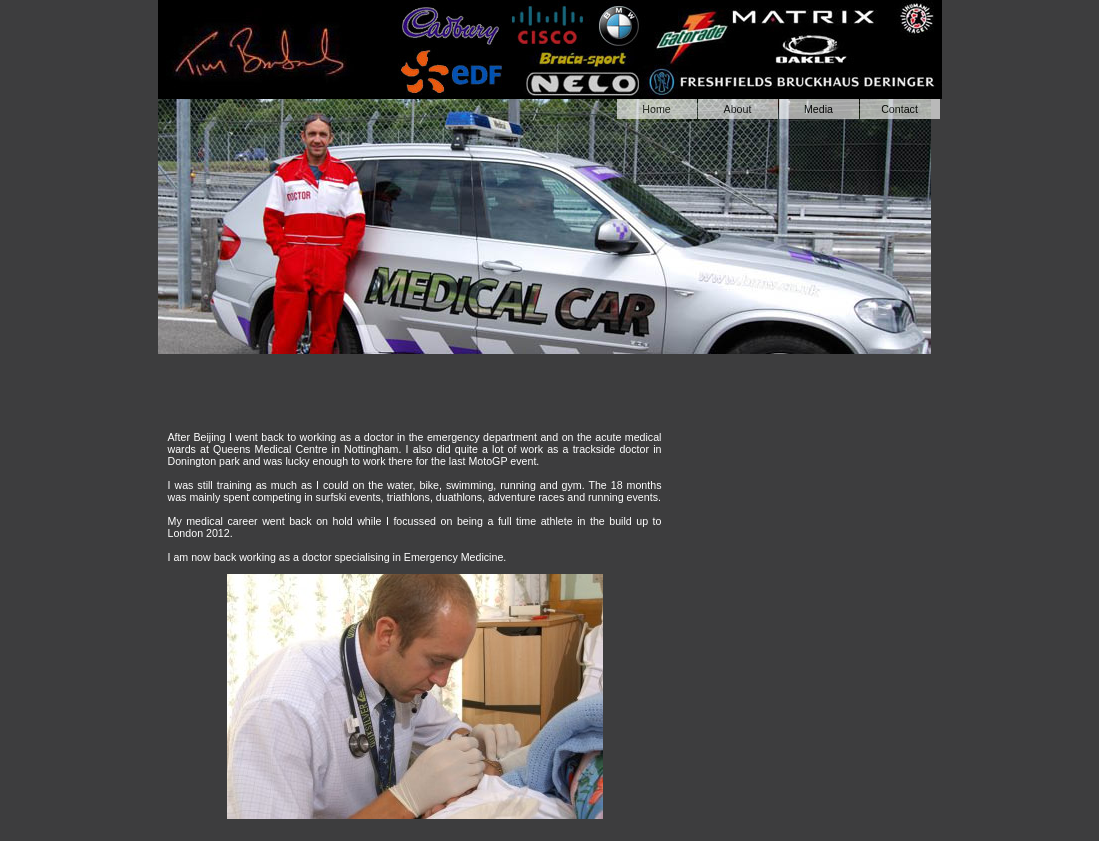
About (738, 109)
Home (656, 109)
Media (818, 109)
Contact (899, 109)
